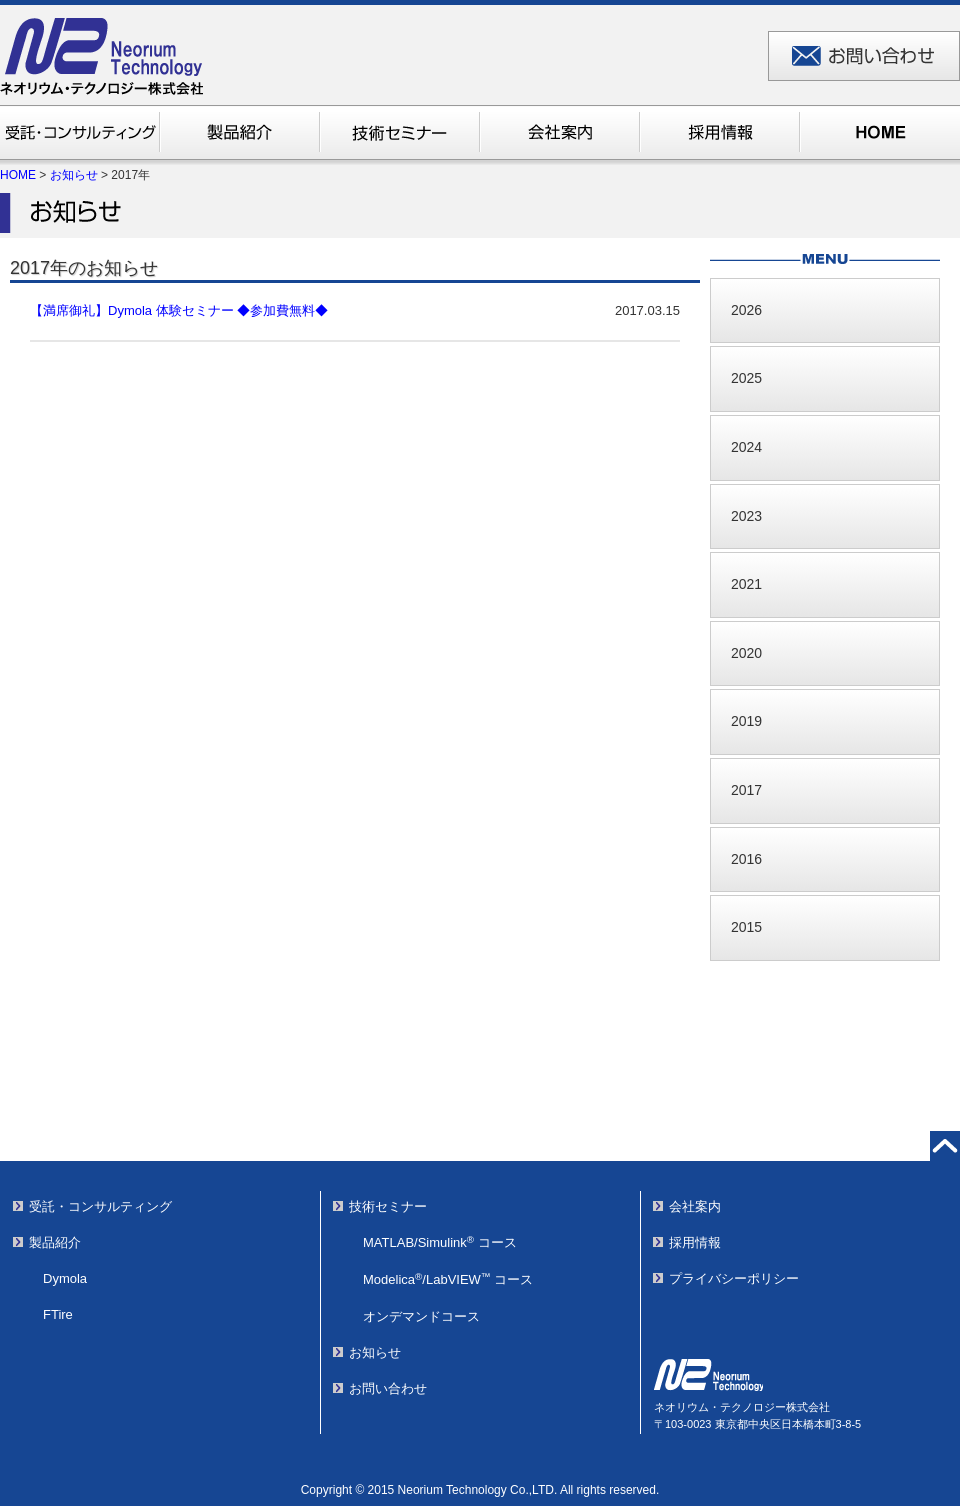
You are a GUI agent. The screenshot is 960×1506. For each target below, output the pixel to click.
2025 (746, 378)
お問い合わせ (388, 1388)
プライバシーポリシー (734, 1278)
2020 (746, 653)
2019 (746, 721)
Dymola (65, 1278)
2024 (746, 447)
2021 (746, 584)
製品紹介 (55, 1242)
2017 (746, 790)
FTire (58, 1314)
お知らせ (74, 175)
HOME (18, 175)
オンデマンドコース (421, 1316)
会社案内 (695, 1206)
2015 (746, 927)
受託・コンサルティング (100, 1206)
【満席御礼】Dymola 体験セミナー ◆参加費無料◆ (179, 310)
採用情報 (695, 1242)
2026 (746, 310)
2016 (746, 859)
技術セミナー (388, 1206)
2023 (746, 516)
